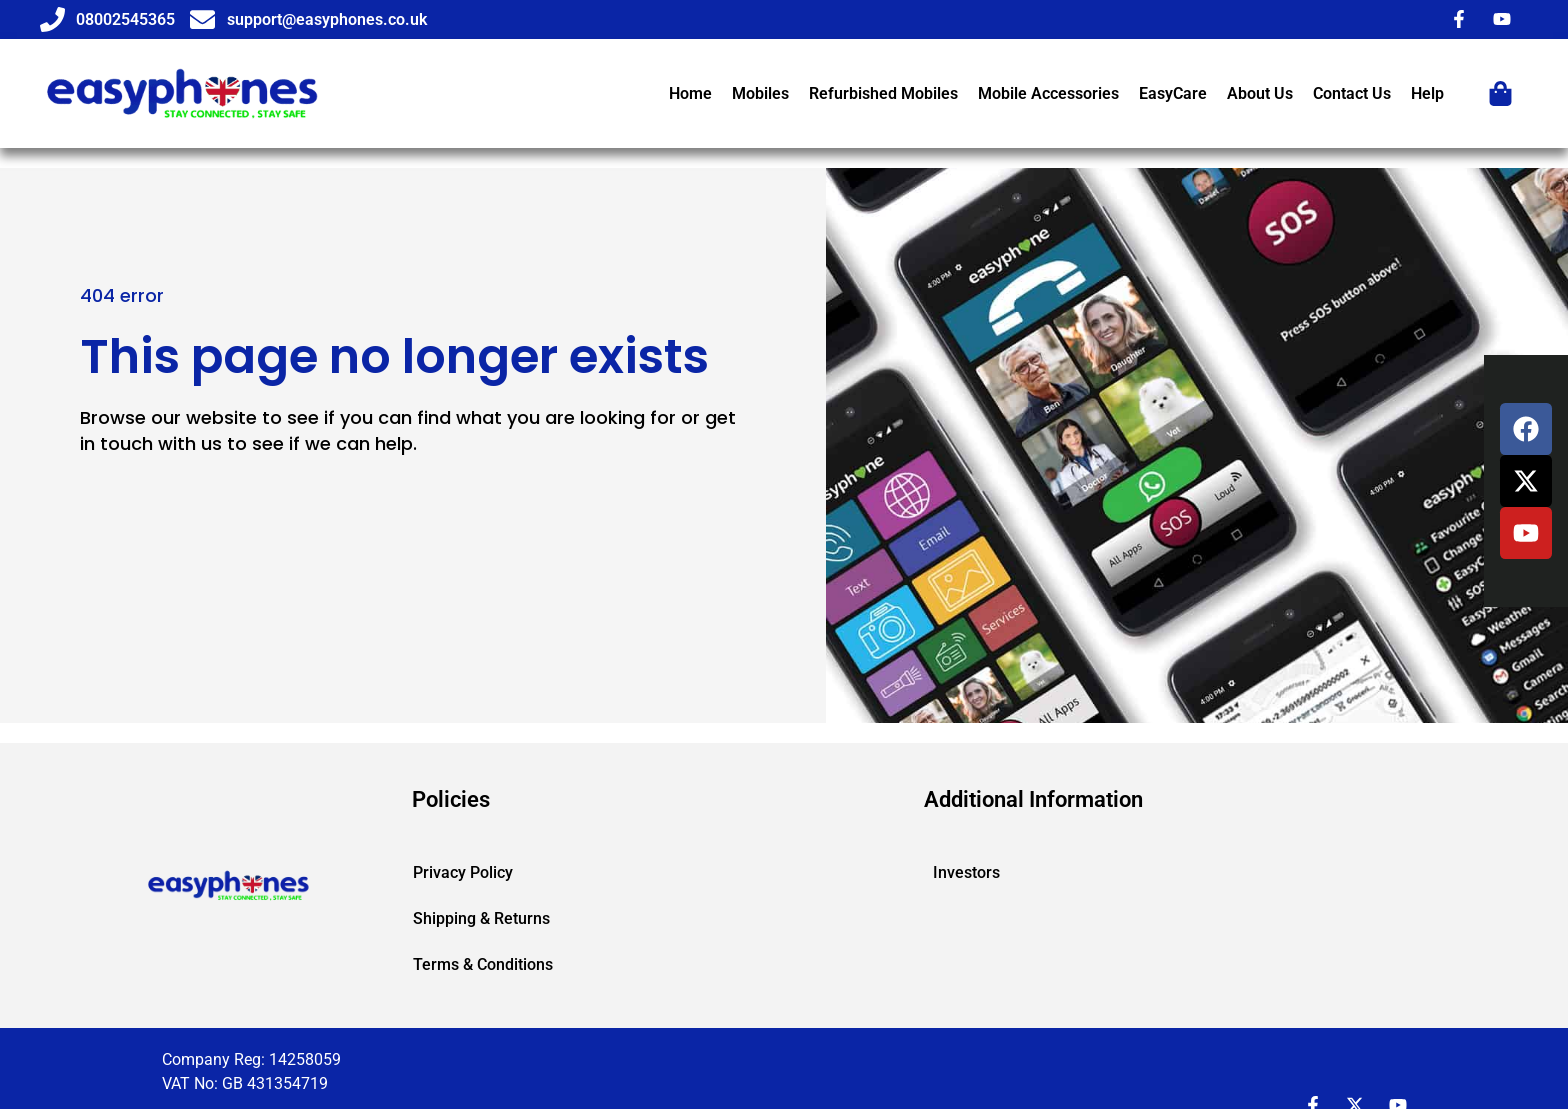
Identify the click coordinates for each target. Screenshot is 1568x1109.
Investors (966, 872)
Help (1427, 93)
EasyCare (1173, 93)
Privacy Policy (463, 872)
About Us (1260, 93)
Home (690, 93)
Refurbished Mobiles (883, 93)
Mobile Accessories (1048, 93)
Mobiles (760, 93)
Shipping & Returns (481, 918)
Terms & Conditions (483, 964)
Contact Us (1352, 93)
